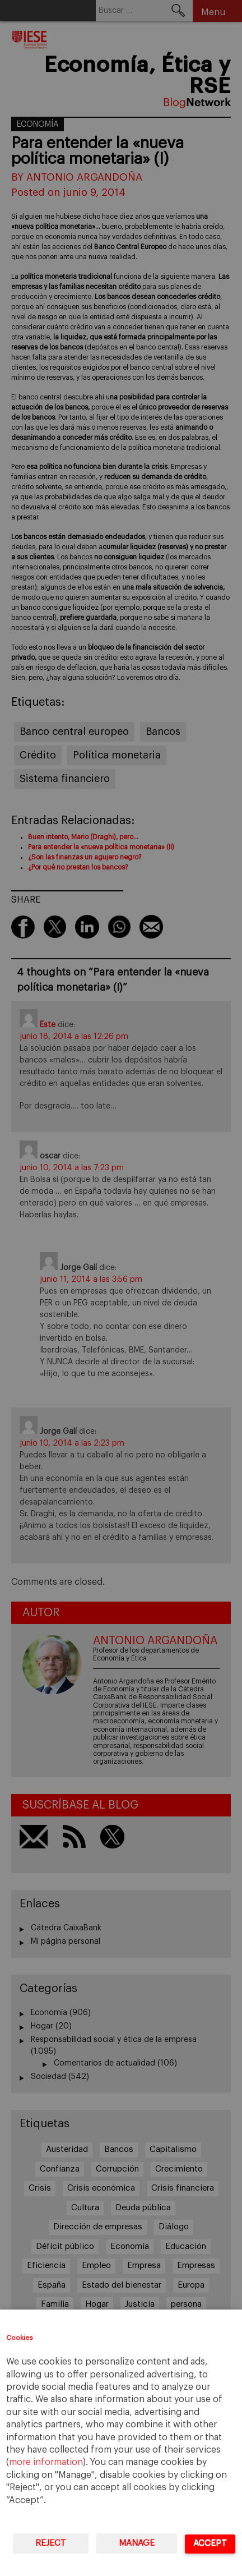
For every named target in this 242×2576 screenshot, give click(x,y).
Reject (50, 2543)
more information (46, 2462)
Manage (137, 2543)
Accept (210, 2543)
